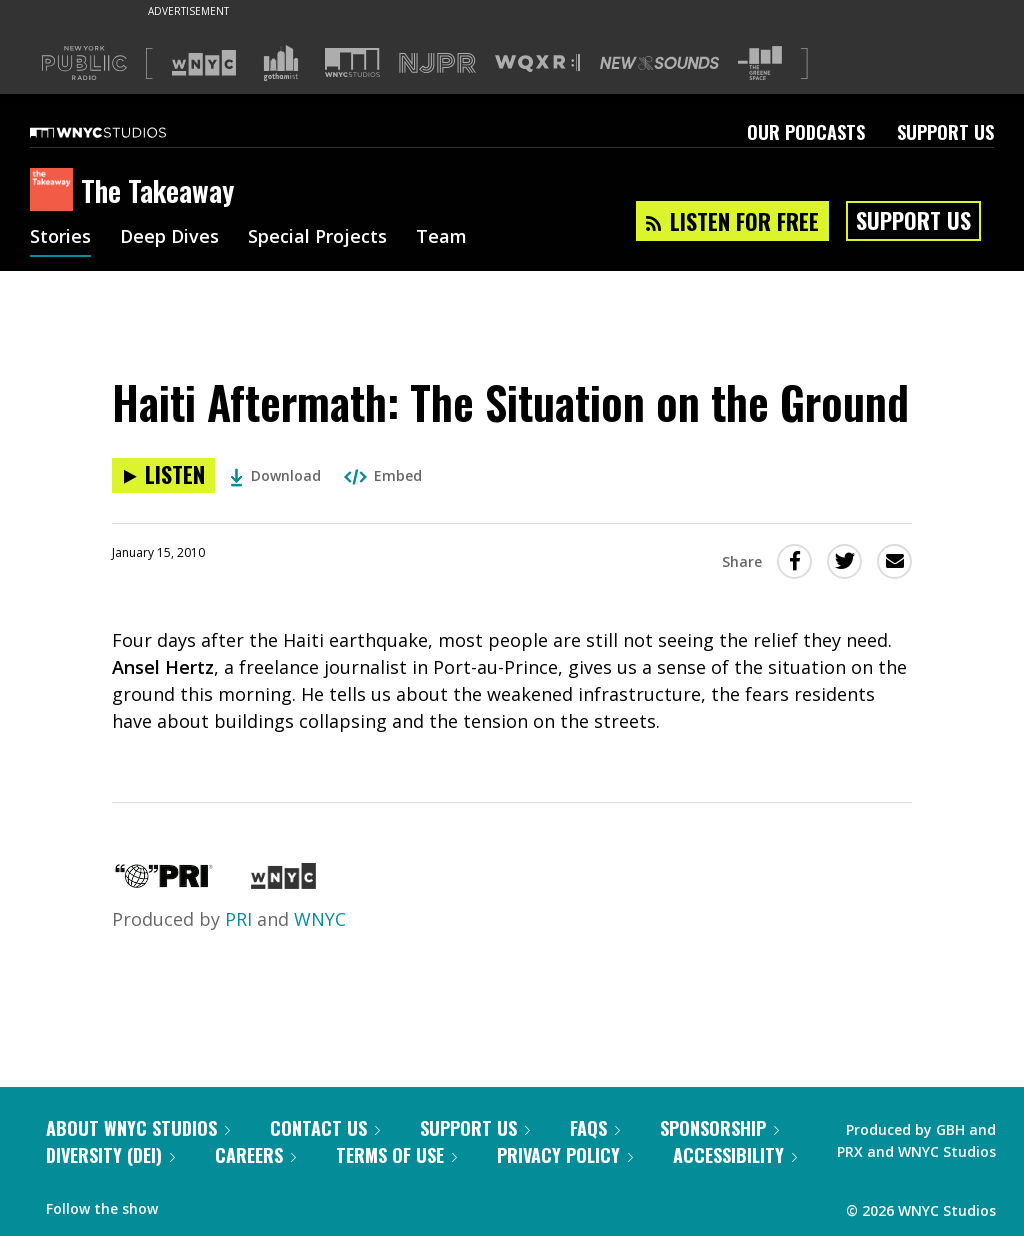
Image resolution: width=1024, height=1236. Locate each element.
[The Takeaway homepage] (55, 191)
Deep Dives (169, 238)
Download (275, 475)
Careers (255, 1155)
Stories (60, 238)
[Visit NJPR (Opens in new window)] (437, 63)
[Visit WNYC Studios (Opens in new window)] (352, 62)
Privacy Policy (565, 1155)
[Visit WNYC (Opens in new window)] (204, 63)
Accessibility (735, 1155)
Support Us (945, 132)
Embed (383, 475)
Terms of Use (396, 1155)
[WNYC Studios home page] (123, 132)
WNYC (320, 919)
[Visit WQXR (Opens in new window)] (537, 63)
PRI (238, 919)
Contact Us (325, 1128)
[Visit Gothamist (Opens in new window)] (281, 63)
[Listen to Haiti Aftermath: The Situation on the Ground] (163, 475)
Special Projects (317, 238)
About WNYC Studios (138, 1128)
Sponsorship (719, 1128)
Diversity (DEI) (110, 1155)
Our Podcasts (806, 132)
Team (441, 238)
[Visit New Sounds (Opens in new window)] (659, 63)
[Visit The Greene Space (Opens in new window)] (760, 63)
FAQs (595, 1128)
